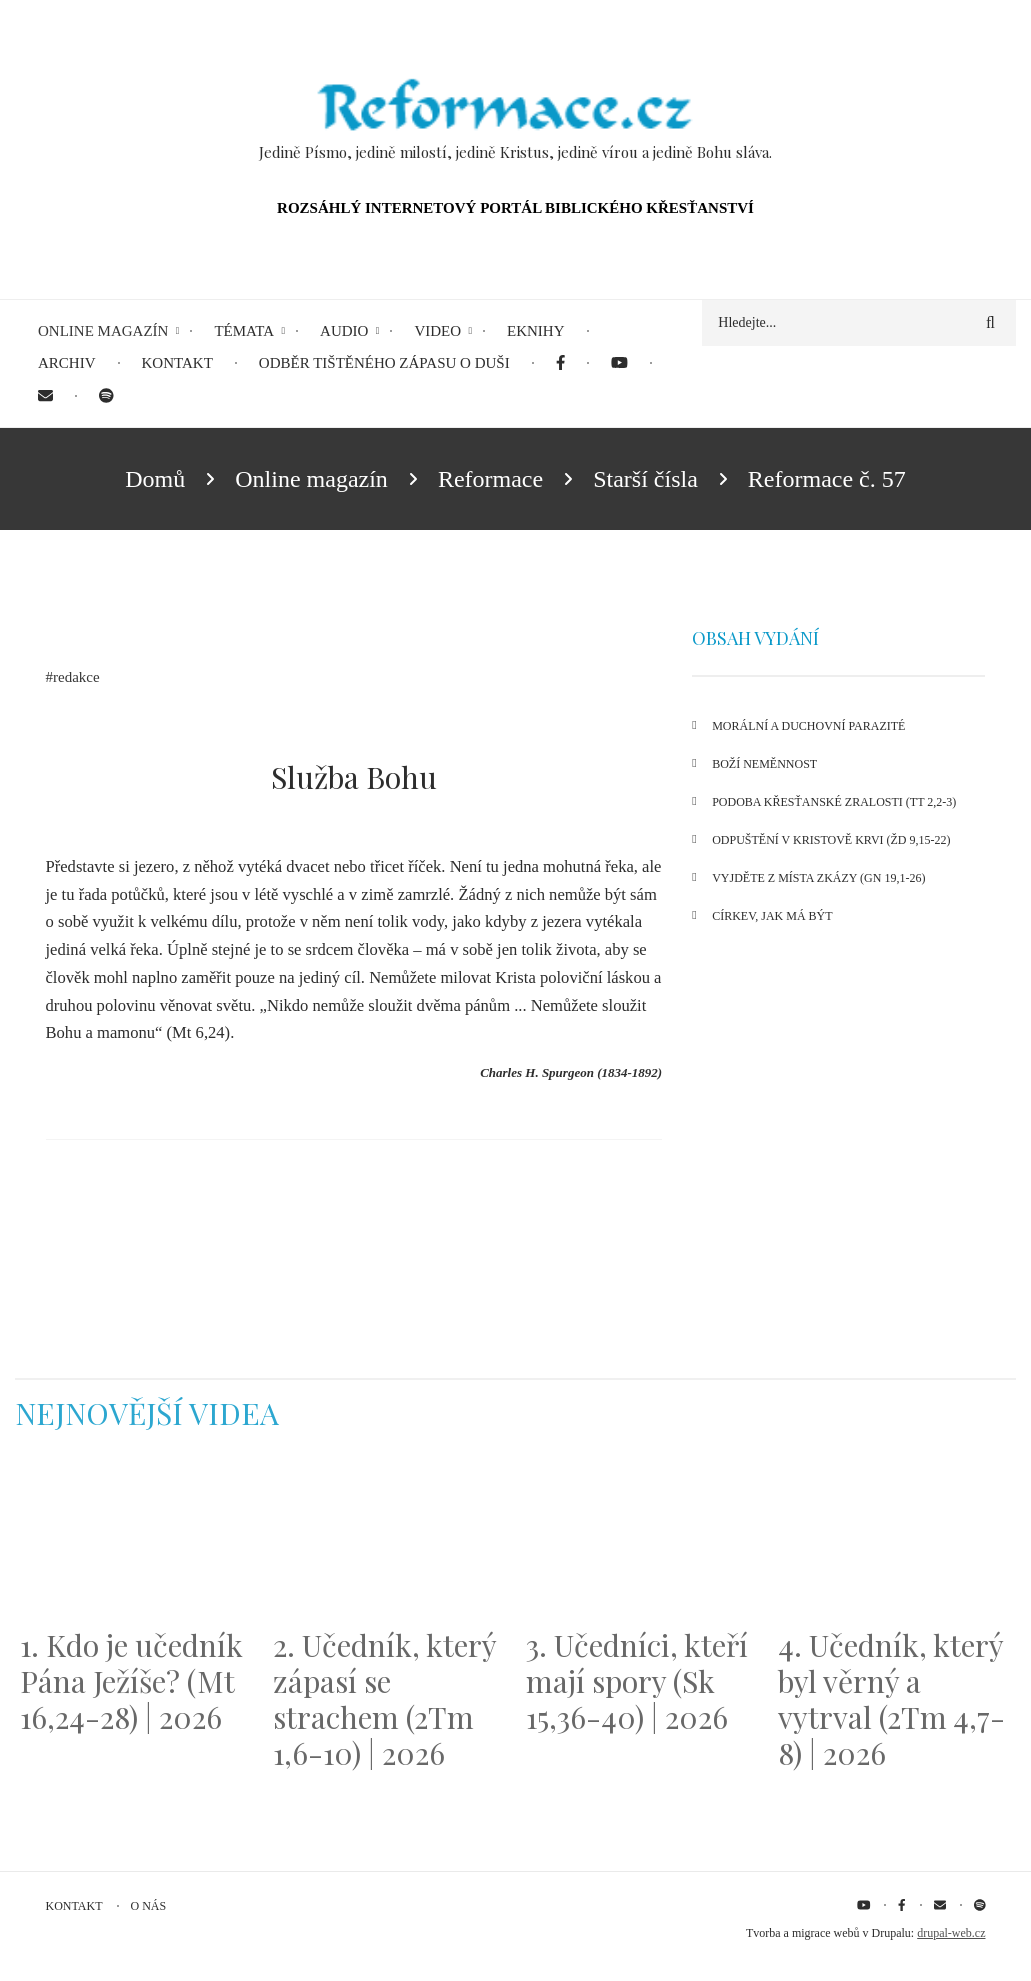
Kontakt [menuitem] (177, 363)
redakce (76, 677)
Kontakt (74, 1906)
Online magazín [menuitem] (103, 331)
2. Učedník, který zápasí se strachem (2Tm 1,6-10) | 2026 (384, 1699)
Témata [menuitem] (244, 331)
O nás (149, 1906)
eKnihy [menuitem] (536, 331)
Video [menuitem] (437, 331)
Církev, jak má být (772, 916)
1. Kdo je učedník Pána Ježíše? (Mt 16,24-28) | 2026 (131, 1681)
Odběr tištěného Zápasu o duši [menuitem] (384, 363)
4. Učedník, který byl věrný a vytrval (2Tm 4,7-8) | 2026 (891, 1699)
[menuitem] (560, 363)
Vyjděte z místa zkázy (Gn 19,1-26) (818, 878)
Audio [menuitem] (344, 331)
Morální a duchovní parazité (808, 726)
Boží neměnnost (764, 764)
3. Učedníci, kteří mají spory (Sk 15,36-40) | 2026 (637, 1681)
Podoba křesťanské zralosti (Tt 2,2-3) (834, 802)
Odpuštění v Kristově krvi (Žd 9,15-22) (831, 840)
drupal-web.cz (951, 1933)
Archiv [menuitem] (67, 363)
